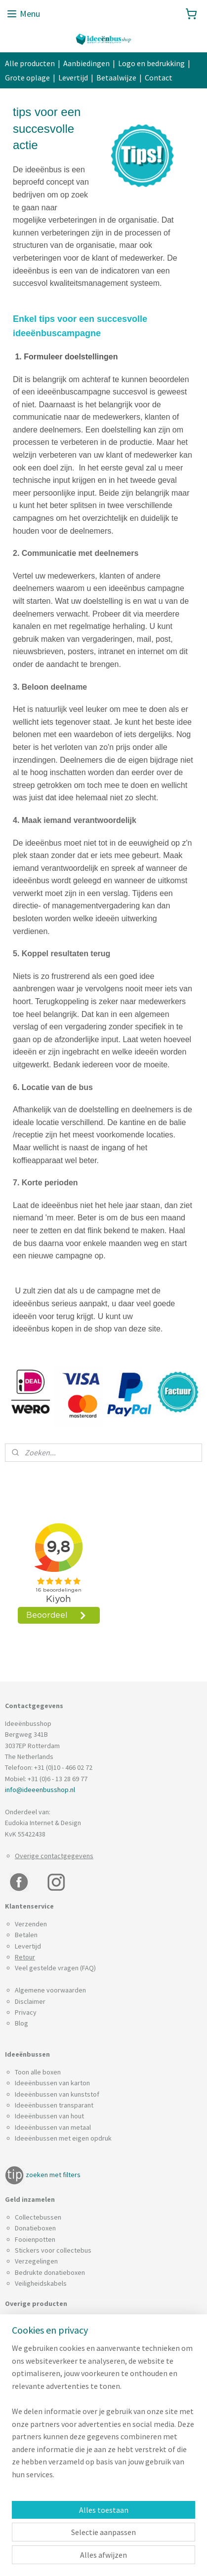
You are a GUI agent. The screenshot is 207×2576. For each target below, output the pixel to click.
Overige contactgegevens (54, 1855)
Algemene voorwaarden (50, 1990)
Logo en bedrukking (151, 63)
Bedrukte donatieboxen (50, 2272)
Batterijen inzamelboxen (50, 2320)
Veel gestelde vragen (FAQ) (55, 1967)
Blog (21, 2023)
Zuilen (24, 2486)
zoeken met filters (53, 2174)
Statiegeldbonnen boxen (51, 2442)
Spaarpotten (33, 2464)
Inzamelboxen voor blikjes (53, 2387)
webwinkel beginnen (71, 2557)
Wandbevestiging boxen (50, 2497)
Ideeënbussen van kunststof (57, 2094)
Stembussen (33, 2453)
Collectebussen (38, 2217)
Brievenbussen (37, 2332)
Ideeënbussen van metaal (53, 2127)
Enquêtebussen (38, 2343)
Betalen (26, 1934)
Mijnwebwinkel (142, 2557)
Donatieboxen (35, 2228)
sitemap (170, 2541)
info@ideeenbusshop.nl (40, 1789)
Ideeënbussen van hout (49, 2115)
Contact (158, 77)
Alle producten (30, 63)
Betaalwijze (116, 77)
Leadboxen (31, 2398)
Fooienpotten (35, 2239)
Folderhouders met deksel (54, 2353)
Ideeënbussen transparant (54, 2105)
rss (187, 2541)
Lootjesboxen (35, 2409)
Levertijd (73, 77)
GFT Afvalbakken (39, 2365)
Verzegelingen (36, 2261)
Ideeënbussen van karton (52, 2082)
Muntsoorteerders (42, 2420)
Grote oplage (27, 77)
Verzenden (31, 1923)
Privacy (26, 2012)
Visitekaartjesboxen (44, 2475)
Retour (25, 1956)
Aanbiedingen (86, 63)
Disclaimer (30, 2001)
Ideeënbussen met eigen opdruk (63, 2138)
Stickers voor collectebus (53, 2250)
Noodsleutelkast (39, 2431)
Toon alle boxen (38, 2072)
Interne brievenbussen (48, 2376)
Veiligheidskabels (41, 2283)
